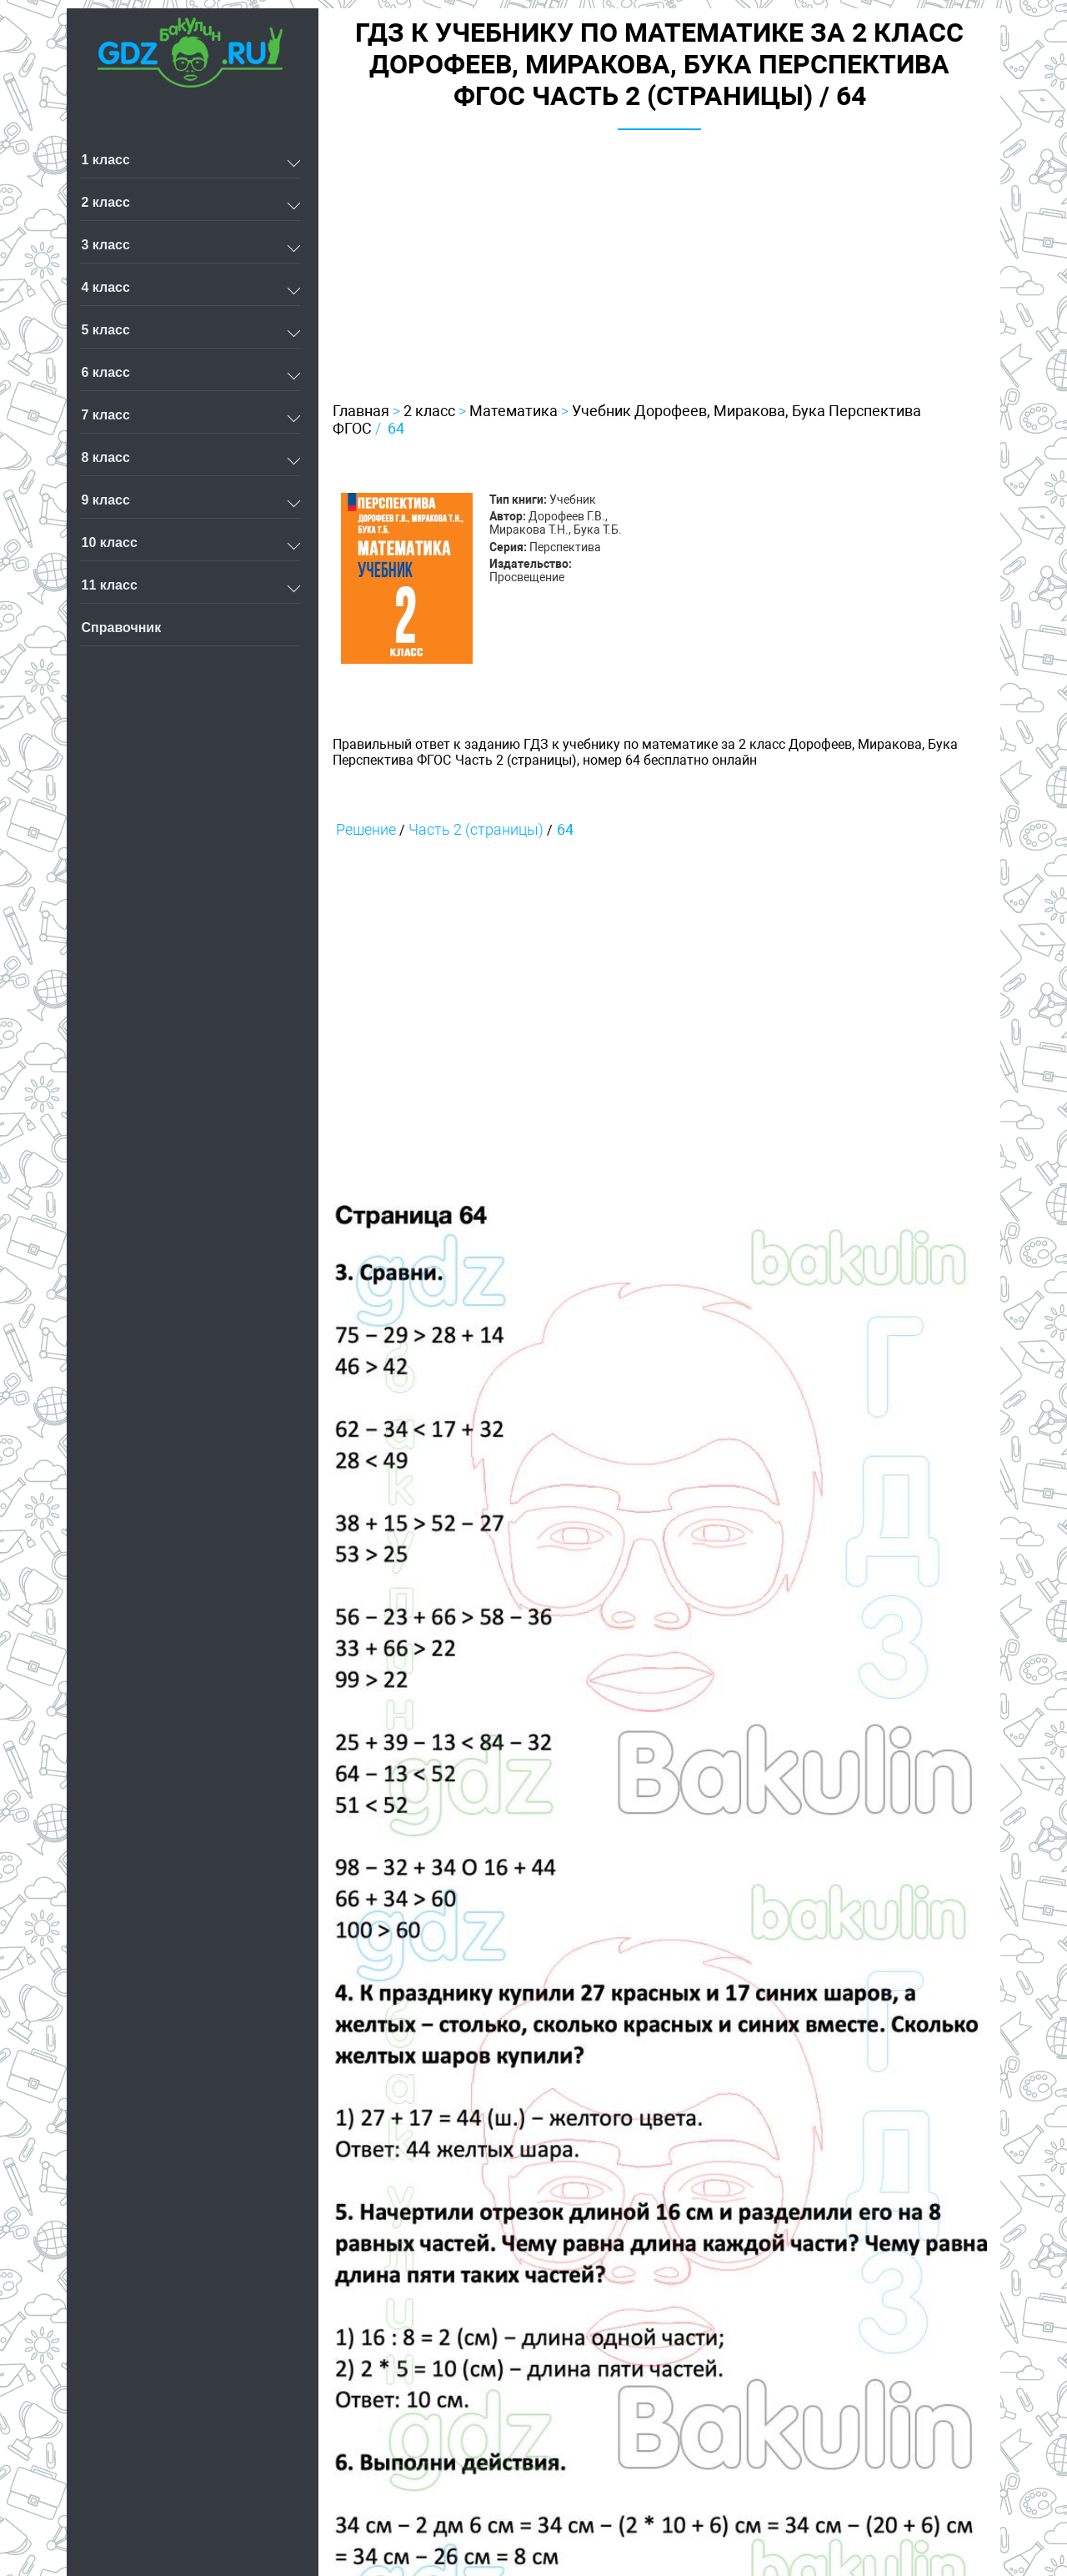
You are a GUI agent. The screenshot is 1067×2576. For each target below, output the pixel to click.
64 (396, 428)
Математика (513, 410)
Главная (361, 410)
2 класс (429, 410)
